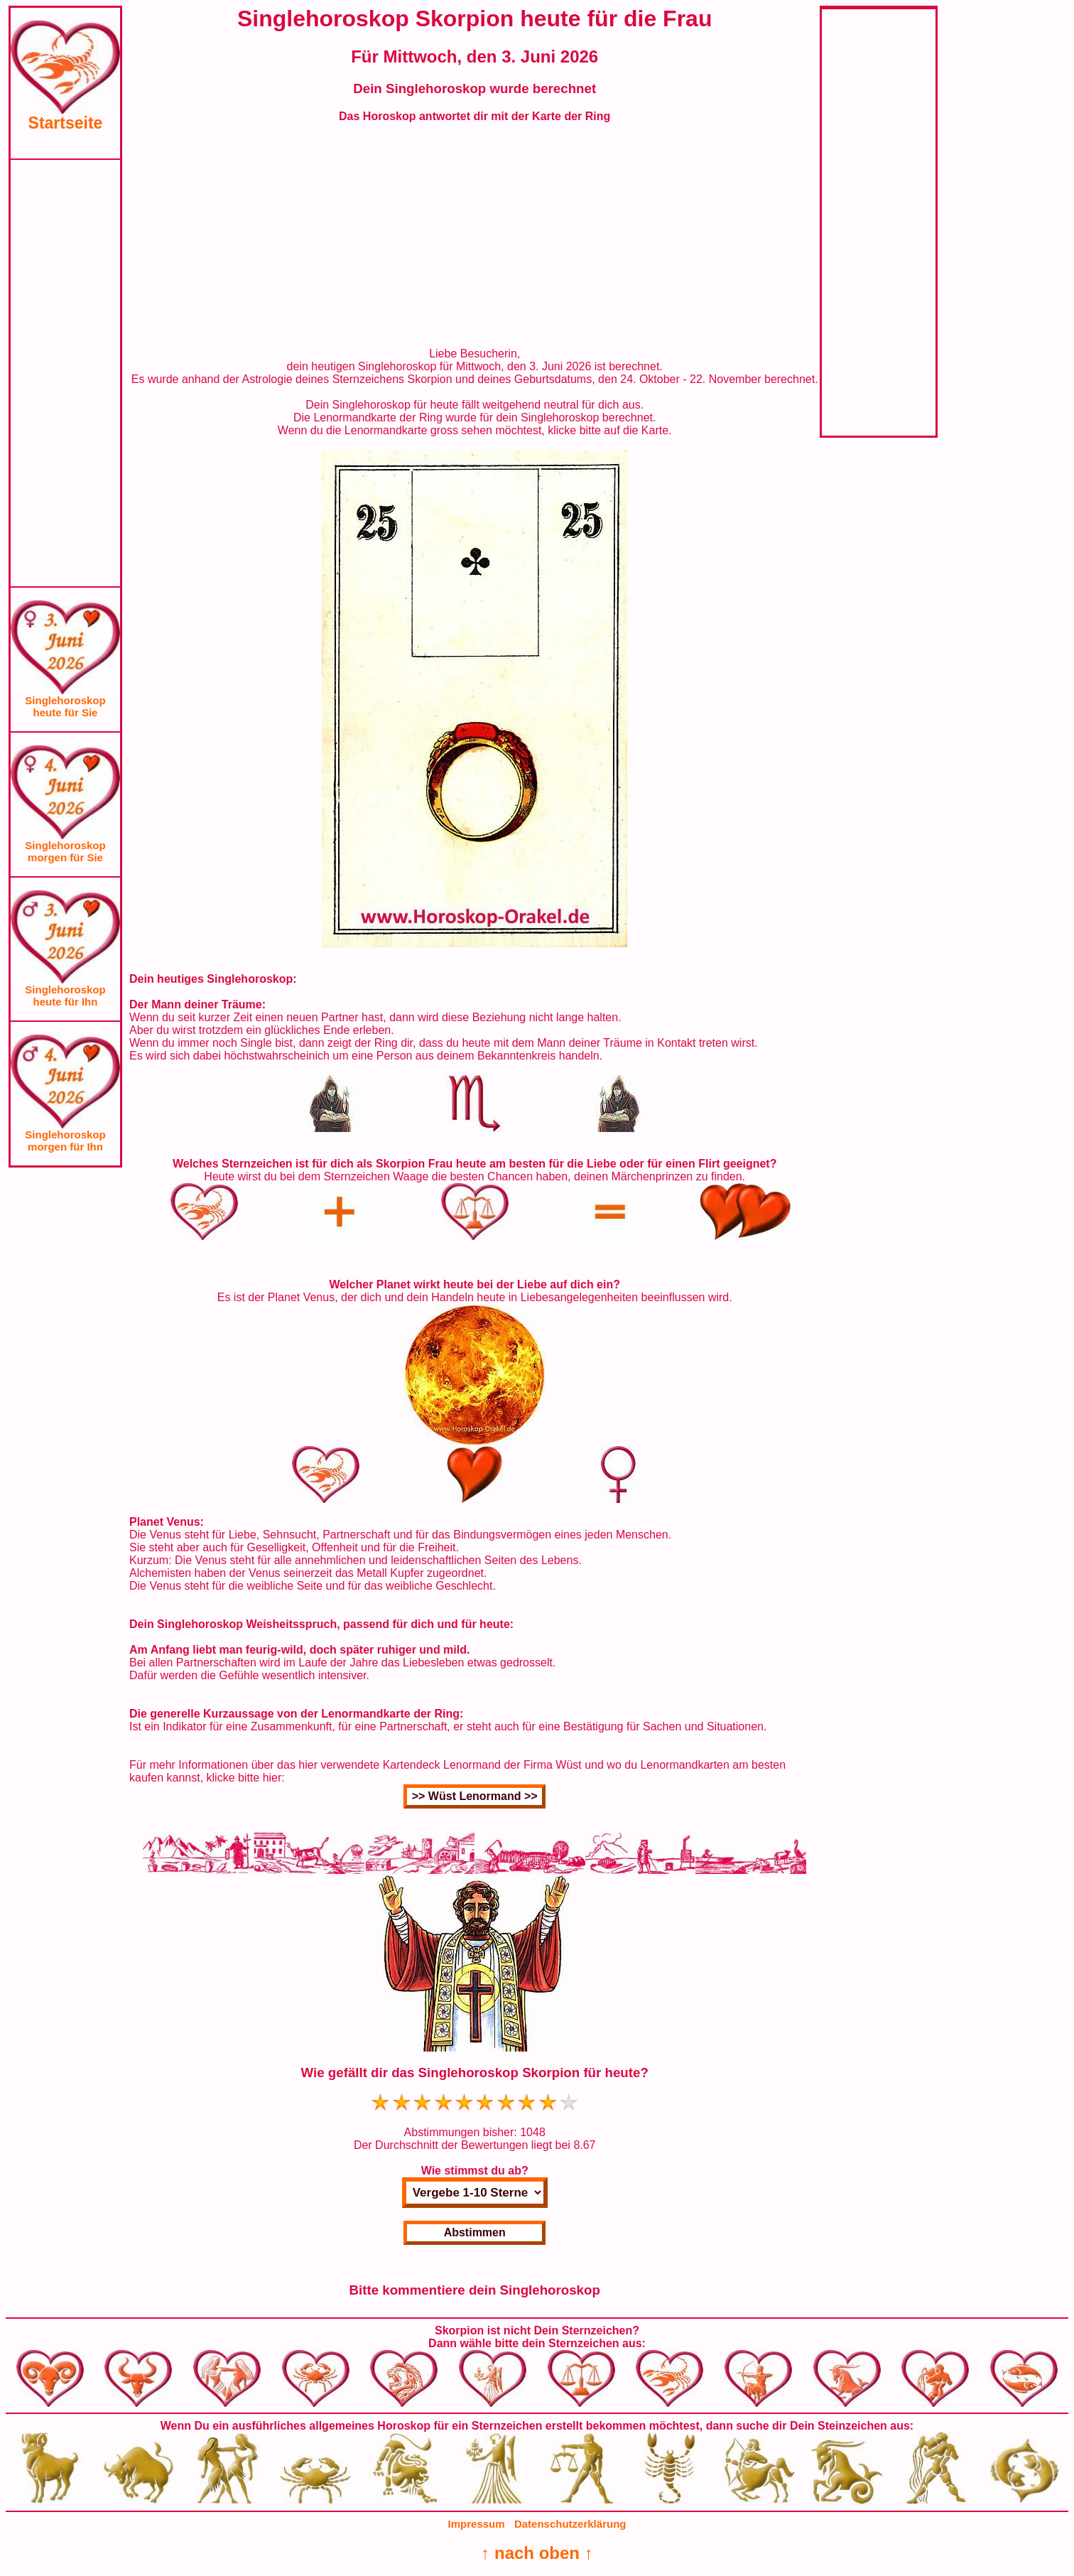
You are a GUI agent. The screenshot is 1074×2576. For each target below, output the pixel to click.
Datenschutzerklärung (570, 2524)
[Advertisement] (65, 373)
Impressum (476, 2524)
